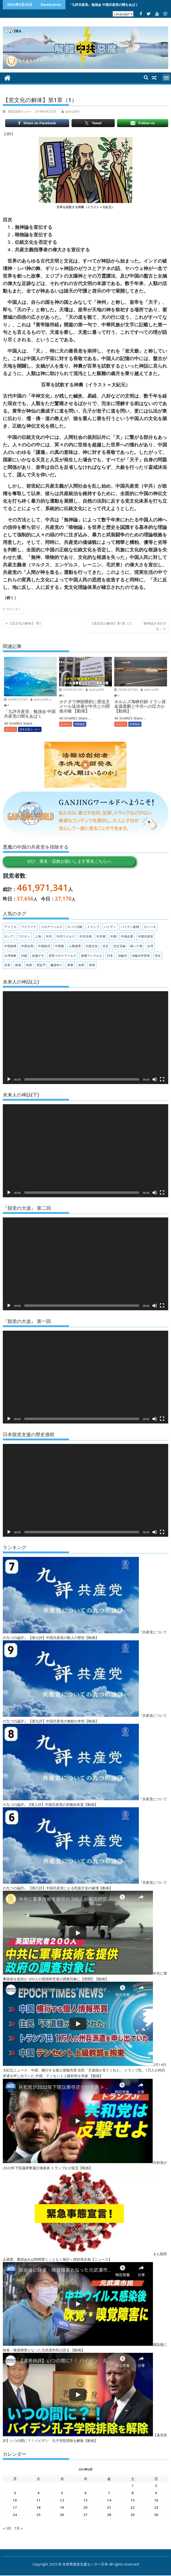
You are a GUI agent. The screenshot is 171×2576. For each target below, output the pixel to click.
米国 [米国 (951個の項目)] (29, 965)
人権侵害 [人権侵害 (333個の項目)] (75, 946)
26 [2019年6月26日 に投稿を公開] (62, 2514)
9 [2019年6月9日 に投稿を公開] (156, 2492)
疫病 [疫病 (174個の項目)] (18, 965)
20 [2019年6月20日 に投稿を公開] (85, 2507)
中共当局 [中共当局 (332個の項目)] (86, 936)
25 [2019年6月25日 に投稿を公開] (38, 2514)
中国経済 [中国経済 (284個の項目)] (44, 946)
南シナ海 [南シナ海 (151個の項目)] (136, 946)
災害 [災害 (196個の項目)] (7, 965)
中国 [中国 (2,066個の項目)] (113, 936)
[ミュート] (154, 1079)
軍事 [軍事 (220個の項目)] (70, 965)
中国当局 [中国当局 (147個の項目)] (27, 946)
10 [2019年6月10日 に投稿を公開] (15, 2500)
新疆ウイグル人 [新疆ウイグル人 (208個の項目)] (91, 955)
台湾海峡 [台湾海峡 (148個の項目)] (10, 955)
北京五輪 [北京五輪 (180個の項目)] (119, 946)
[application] (85, 1037)
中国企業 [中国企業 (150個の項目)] (127, 936)
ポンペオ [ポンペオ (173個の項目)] (150, 927)
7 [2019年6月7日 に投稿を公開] (109, 2492)
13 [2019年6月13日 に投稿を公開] (85, 2500)
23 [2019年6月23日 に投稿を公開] (156, 2507)
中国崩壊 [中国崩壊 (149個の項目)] (10, 946)
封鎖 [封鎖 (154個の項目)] (24, 955)
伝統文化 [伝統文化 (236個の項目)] (92, 946)
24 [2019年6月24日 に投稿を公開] (15, 2514)
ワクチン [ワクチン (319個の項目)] (24, 936)
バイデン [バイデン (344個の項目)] (110, 927)
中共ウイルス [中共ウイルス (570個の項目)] (66, 936)
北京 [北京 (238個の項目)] (106, 946)
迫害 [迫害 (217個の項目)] (81, 965)
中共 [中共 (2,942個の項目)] (49, 936)
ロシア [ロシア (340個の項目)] (8, 936)
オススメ (10, 729)
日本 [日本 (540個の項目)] (110, 955)
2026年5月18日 (16, 699)
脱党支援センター (29, 729)
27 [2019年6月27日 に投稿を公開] (85, 2514)
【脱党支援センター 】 (30, 111)
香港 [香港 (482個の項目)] (92, 965)
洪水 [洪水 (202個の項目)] (158, 955)
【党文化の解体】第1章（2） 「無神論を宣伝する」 (129, 626)
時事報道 (80, 724)
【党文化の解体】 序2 (25, 623)
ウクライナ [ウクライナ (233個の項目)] (28, 927)
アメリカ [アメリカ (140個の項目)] (10, 927)
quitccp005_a (40, 699)
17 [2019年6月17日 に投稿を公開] (15, 2507)
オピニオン (14, 609)
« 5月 (7, 2528)
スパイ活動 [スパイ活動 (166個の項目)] (74, 927)
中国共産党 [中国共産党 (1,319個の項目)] (145, 936)
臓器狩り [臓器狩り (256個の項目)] (56, 965)
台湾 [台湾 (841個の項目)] (150, 946)
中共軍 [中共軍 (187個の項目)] (101, 936)
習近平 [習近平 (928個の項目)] (41, 965)
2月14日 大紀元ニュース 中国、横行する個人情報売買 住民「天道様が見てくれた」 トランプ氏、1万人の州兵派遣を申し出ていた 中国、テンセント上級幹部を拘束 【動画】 (84, 2070)
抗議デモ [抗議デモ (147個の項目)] (38, 955)
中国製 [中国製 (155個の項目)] (59, 946)
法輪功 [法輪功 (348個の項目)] (122, 955)
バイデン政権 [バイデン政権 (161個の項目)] (130, 927)
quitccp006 (95, 690)
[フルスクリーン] (162, 1079)
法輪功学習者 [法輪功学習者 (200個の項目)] (141, 955)
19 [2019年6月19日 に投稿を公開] (62, 2507)
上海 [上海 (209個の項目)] (38, 936)
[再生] (9, 1079)
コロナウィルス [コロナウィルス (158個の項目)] (51, 927)
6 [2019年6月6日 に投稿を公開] (85, 2492)
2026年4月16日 (71, 690)
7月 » (18, 2528)
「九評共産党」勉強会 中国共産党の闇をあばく (103, 4)
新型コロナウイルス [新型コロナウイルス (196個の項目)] (62, 955)
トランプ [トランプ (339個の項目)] (93, 927)
